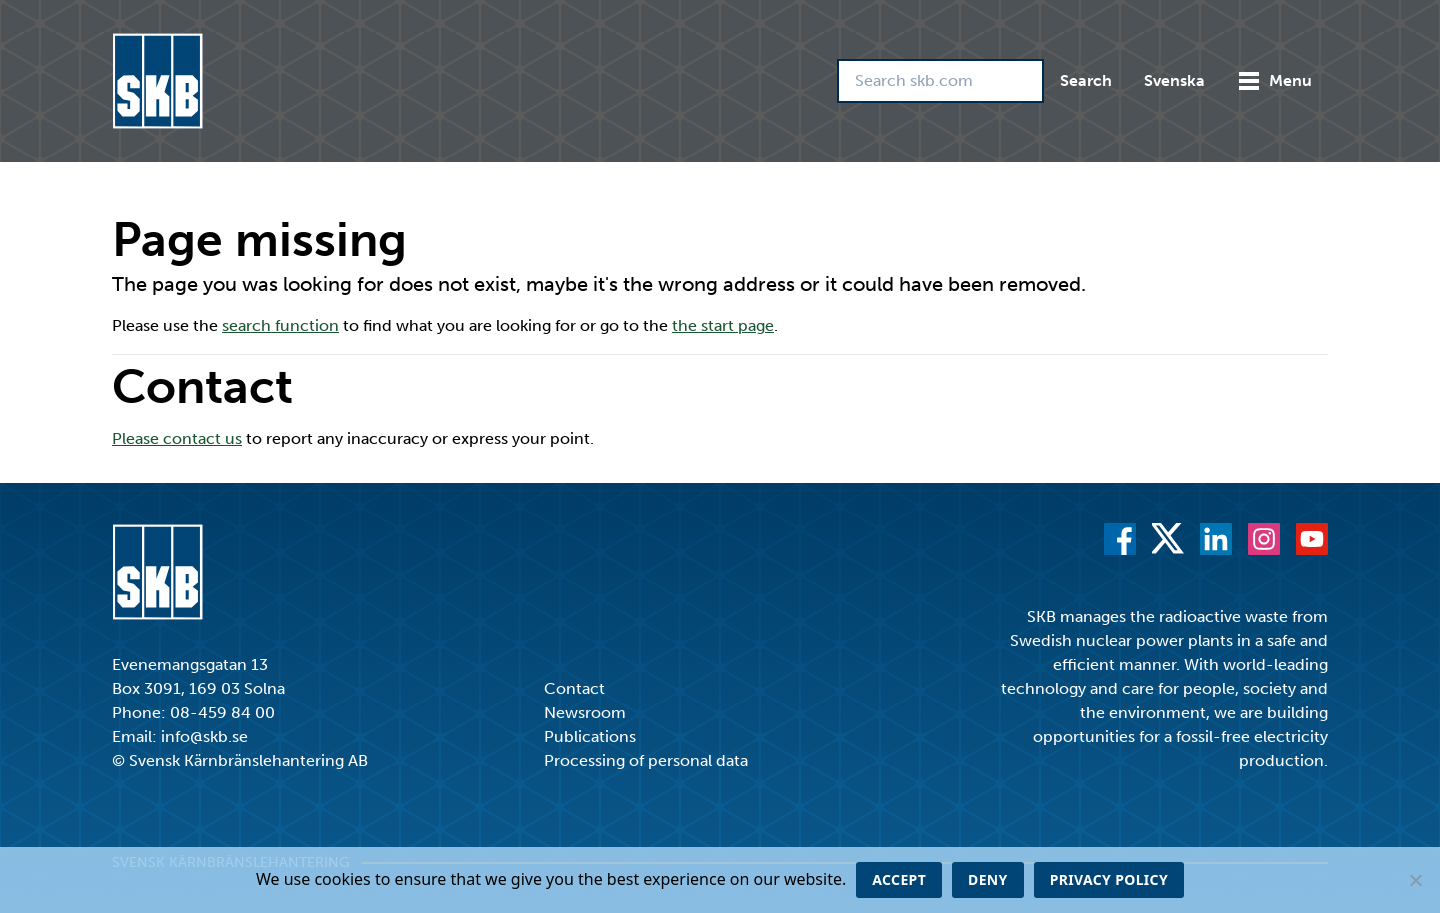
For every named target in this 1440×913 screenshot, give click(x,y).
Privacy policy (1109, 879)
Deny (988, 879)
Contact (574, 688)
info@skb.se (204, 736)
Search (1086, 80)
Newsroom (585, 712)
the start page (723, 325)
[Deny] (1415, 880)
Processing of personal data (646, 760)
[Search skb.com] (940, 81)
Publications (590, 736)
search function (280, 325)
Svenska (1174, 80)
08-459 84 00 (222, 712)
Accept (899, 879)
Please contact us (177, 438)
